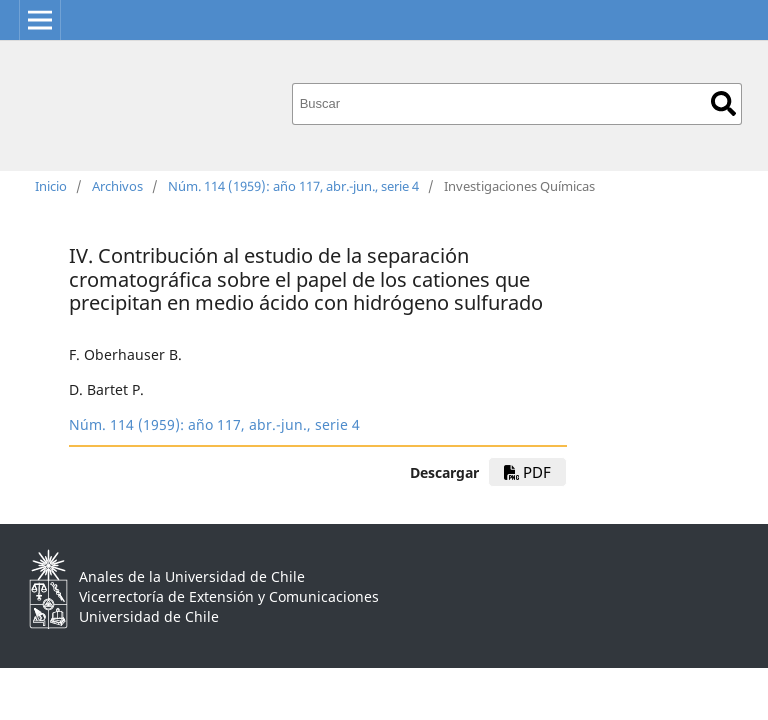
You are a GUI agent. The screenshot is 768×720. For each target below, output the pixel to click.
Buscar (723, 103)
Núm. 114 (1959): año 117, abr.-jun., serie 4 (293, 186)
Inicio (51, 186)
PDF (527, 472)
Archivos (117, 186)
